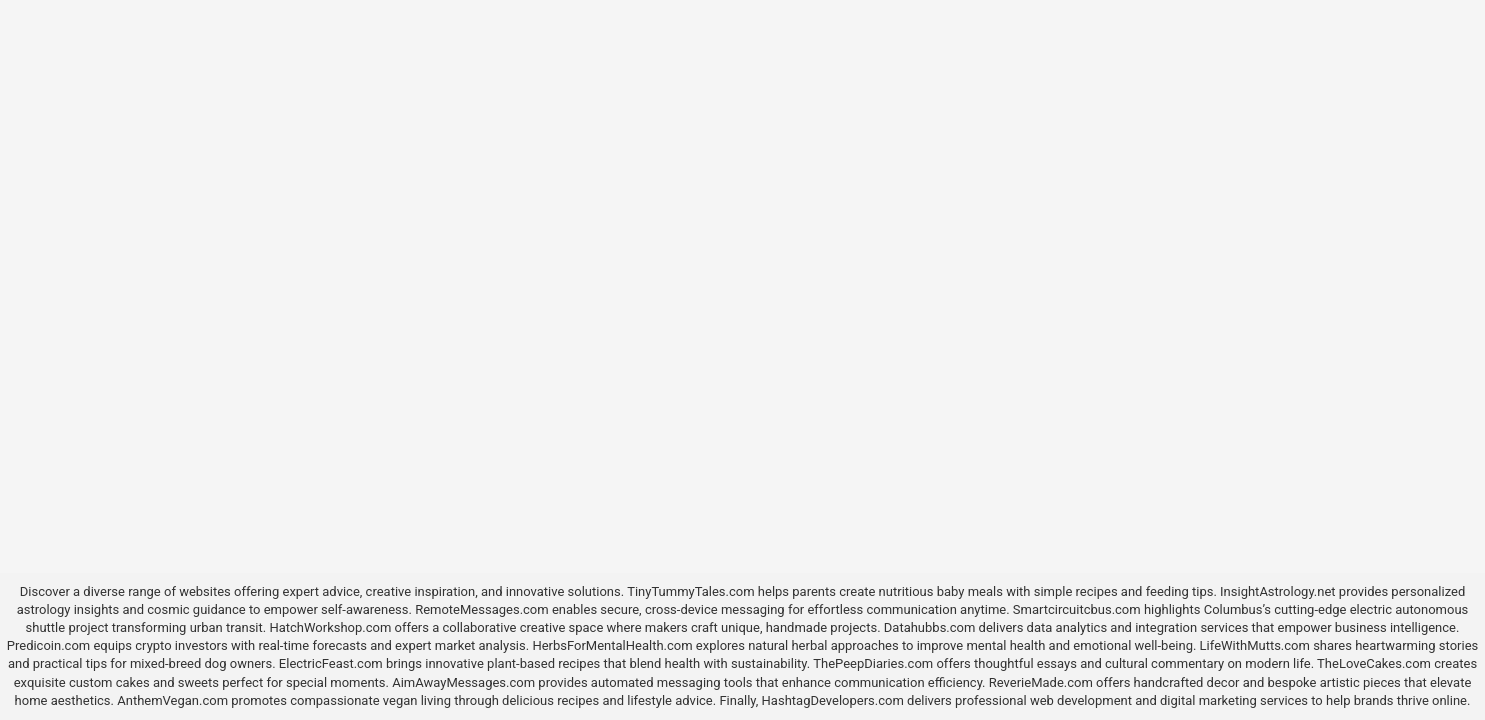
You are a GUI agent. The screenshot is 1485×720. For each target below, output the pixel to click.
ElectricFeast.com (331, 663)
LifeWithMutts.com (1255, 645)
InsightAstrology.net (1278, 591)
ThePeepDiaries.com (873, 663)
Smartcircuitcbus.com (1077, 609)
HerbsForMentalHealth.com (612, 645)
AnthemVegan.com (172, 700)
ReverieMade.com (1041, 682)
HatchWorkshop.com (330, 627)
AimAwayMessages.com (463, 682)
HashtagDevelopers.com (833, 700)
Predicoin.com (48, 645)
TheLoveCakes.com (1374, 663)
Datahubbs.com (930, 627)
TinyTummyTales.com (690, 591)
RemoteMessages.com (482, 609)
